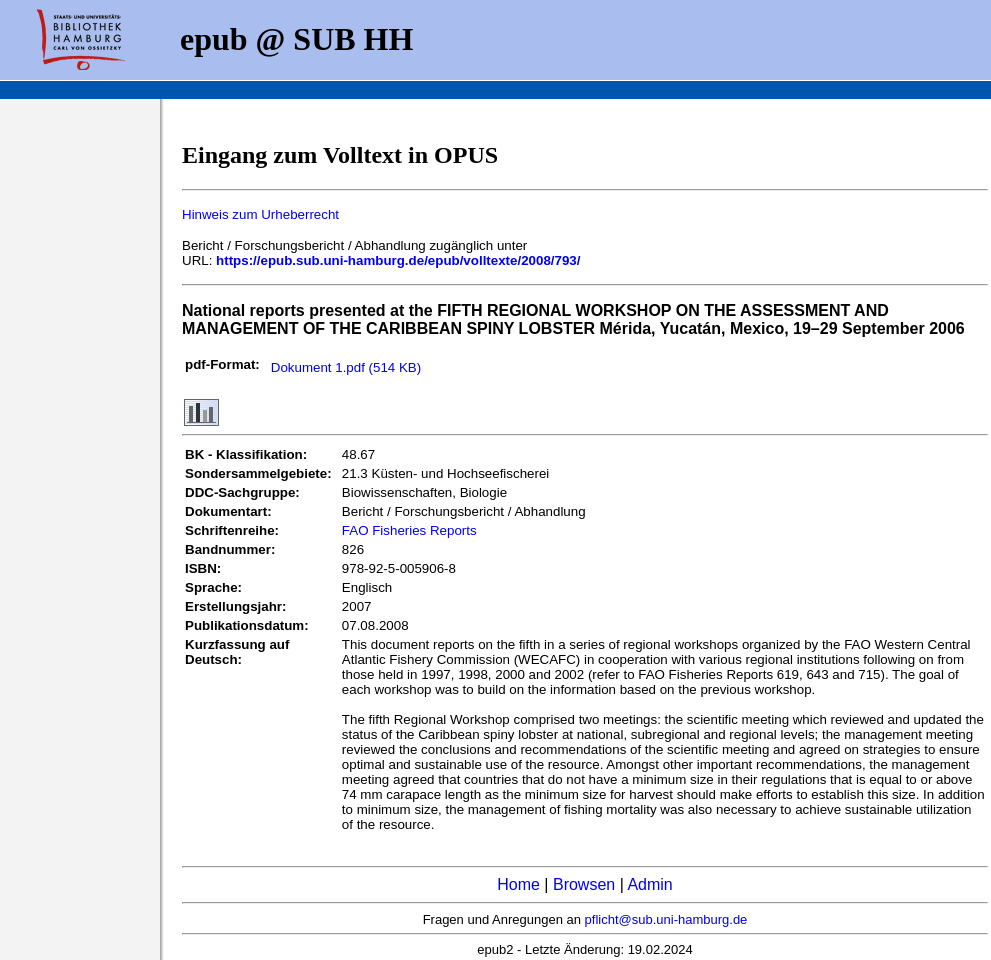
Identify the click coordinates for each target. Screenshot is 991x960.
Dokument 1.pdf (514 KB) (346, 367)
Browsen (584, 884)
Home (518, 884)
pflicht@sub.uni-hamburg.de (666, 919)
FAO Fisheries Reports (409, 530)
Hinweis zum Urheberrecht (260, 214)
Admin (649, 884)
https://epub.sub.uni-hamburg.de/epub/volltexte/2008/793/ (398, 260)
